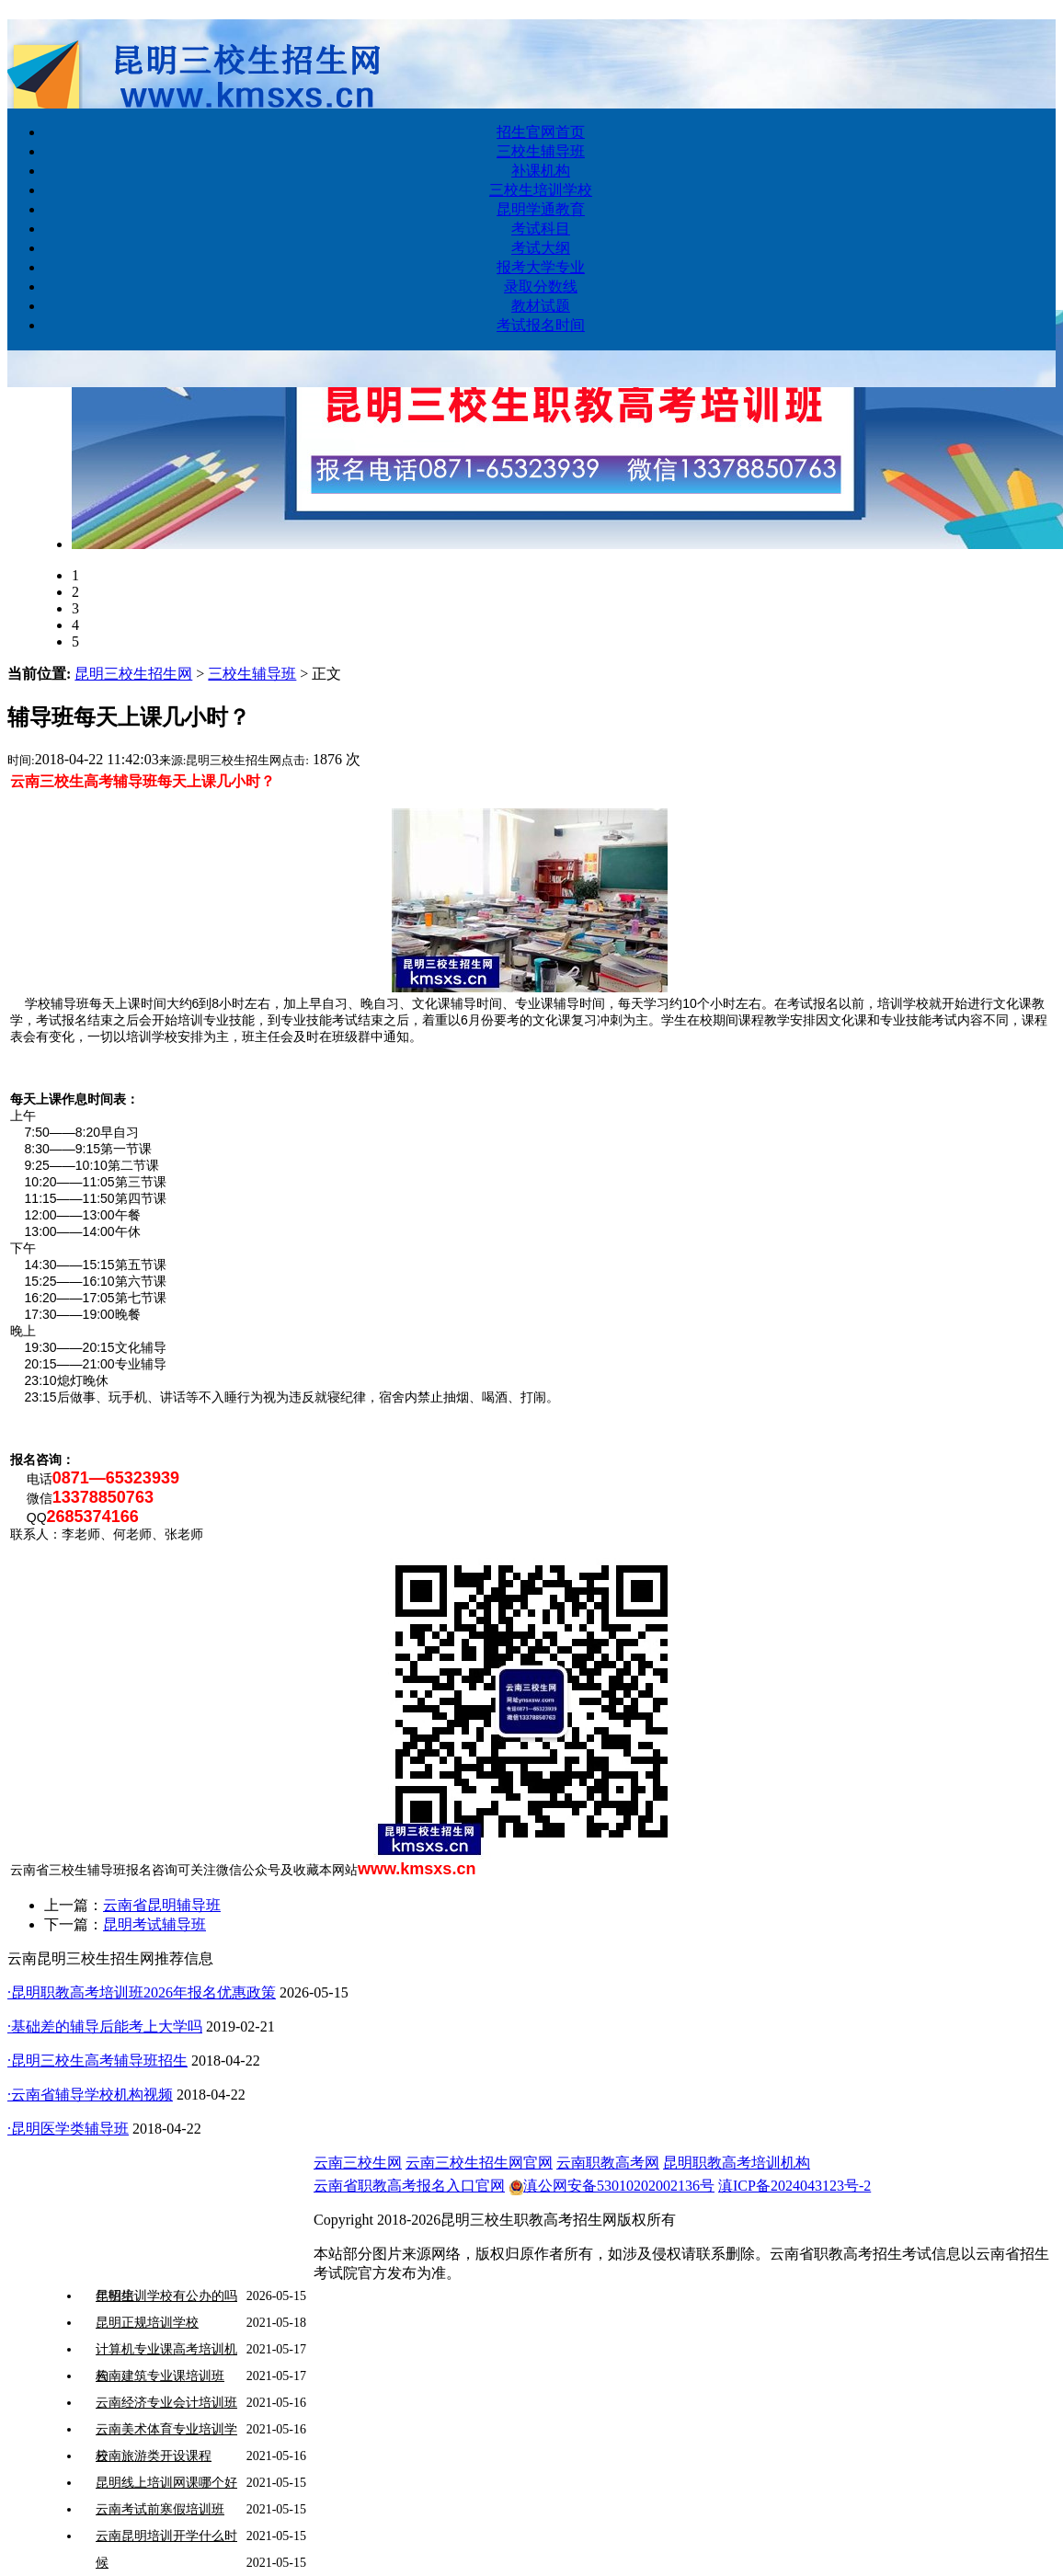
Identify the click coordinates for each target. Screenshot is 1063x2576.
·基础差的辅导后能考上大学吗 (104, 2026)
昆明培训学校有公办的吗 (166, 2296)
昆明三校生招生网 (133, 673)
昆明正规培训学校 (147, 2323)
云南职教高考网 (607, 2162)
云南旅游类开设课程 (153, 2456)
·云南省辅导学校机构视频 (90, 2094)
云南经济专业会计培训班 (166, 2403)
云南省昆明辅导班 (162, 1905)
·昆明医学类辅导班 (68, 2128)
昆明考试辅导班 (154, 1924)
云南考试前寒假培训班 (160, 2509)
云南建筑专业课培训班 (160, 2376)
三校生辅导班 (252, 673)
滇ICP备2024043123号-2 (794, 2185)
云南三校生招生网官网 (479, 2162)
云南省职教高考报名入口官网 (409, 2185)
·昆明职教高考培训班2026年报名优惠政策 (141, 1992)
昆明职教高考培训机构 (736, 2162)
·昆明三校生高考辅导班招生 (97, 2060)
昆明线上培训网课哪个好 (166, 2483)
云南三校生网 (358, 2162)
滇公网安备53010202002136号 (611, 2185)
